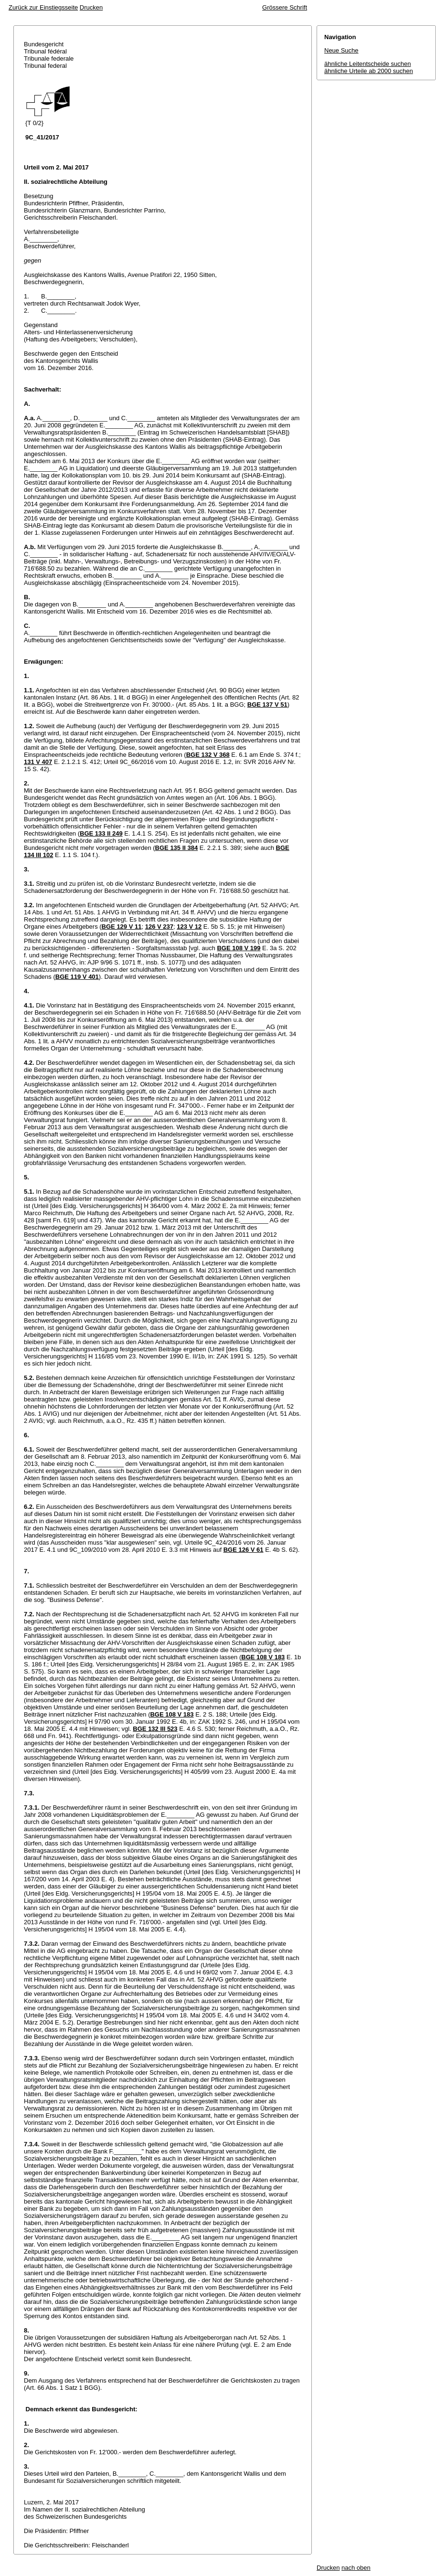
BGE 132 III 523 (155, 1728)
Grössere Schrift (284, 7)
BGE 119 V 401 (77, 976)
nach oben (356, 2567)
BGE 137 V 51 (267, 704)
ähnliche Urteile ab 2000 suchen (368, 70)
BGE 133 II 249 (101, 833)
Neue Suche (341, 50)
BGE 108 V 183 (263, 1657)
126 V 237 (159, 926)
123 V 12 (189, 926)
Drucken (91, 7)
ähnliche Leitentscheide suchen (367, 63)
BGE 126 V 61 (243, 1549)
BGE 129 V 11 (122, 926)
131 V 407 (38, 761)
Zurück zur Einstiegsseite (43, 7)
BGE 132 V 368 (208, 754)
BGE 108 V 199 (238, 948)
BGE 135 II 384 (176, 847)
